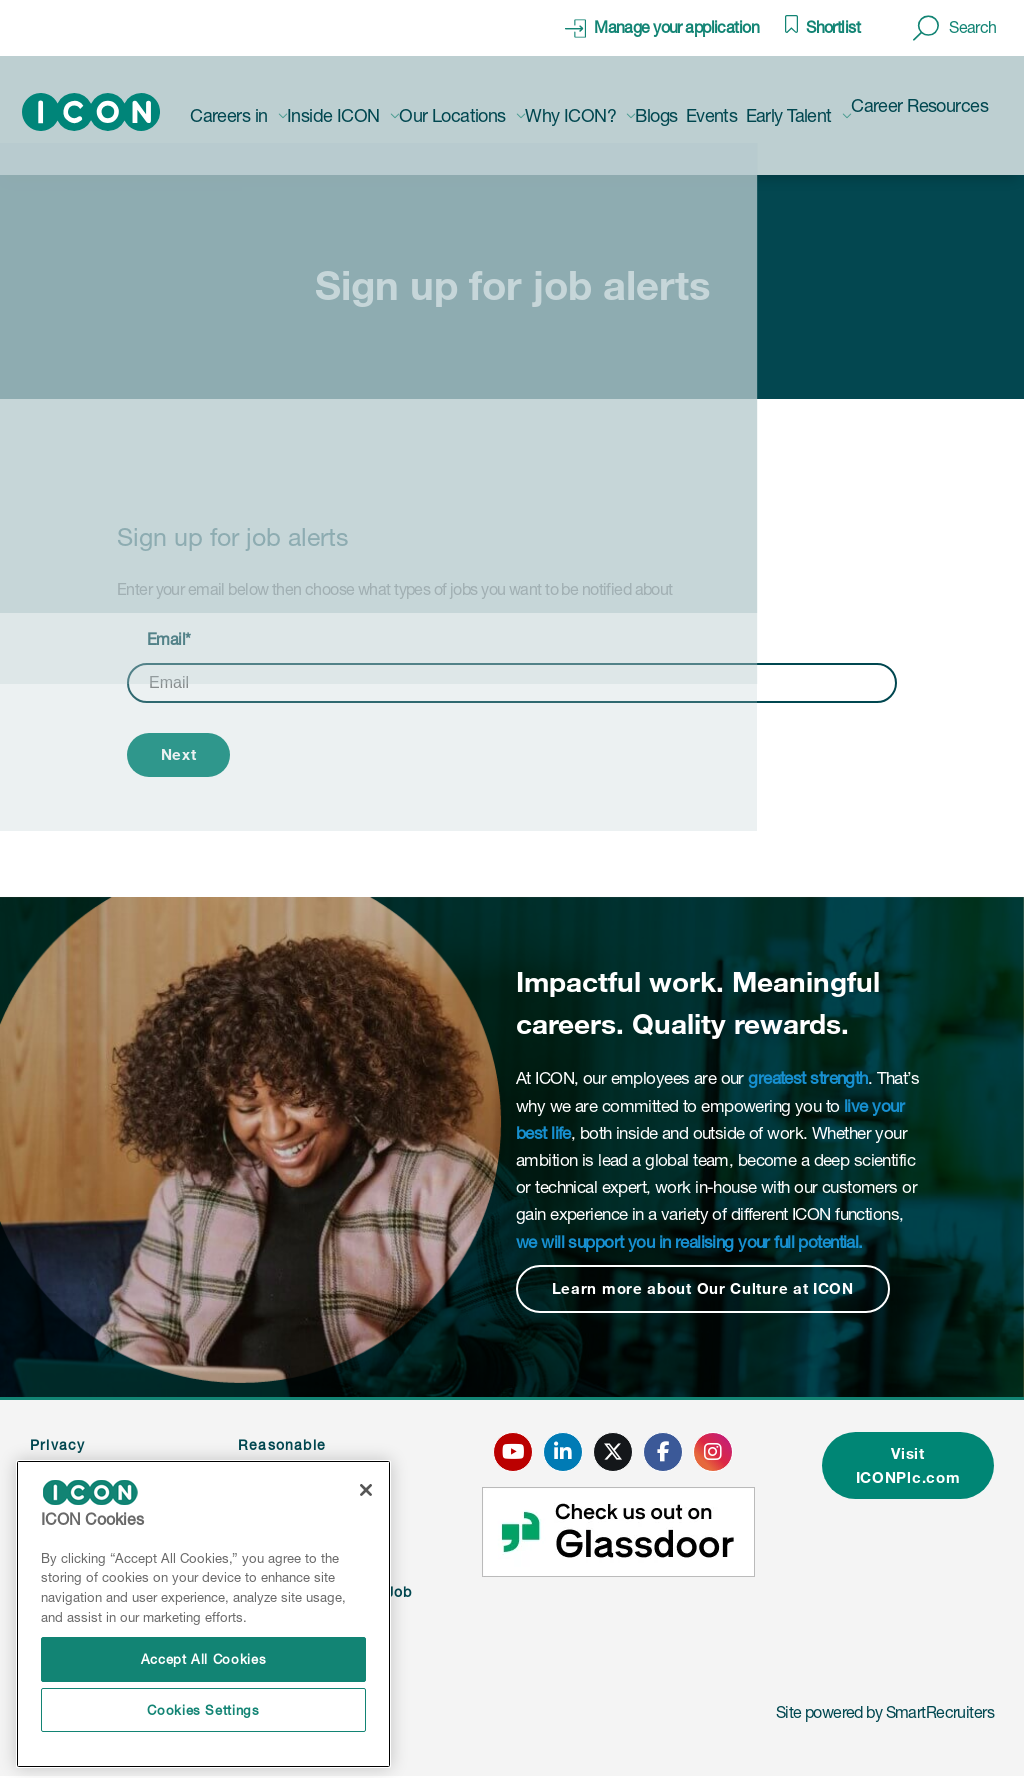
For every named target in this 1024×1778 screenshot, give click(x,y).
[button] (955, 28)
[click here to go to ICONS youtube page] (507, 1453)
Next (181, 755)
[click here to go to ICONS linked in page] (557, 1453)
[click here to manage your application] (662, 28)
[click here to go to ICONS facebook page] (657, 1453)
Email (169, 639)
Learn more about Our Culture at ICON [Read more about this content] (709, 1290)
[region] (203, 1614)
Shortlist (833, 27)
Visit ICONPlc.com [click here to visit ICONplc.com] (903, 1468)
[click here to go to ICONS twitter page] (607, 1453)
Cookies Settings (203, 1710)
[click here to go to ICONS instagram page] (707, 1453)
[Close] (366, 1490)
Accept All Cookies (204, 1659)
